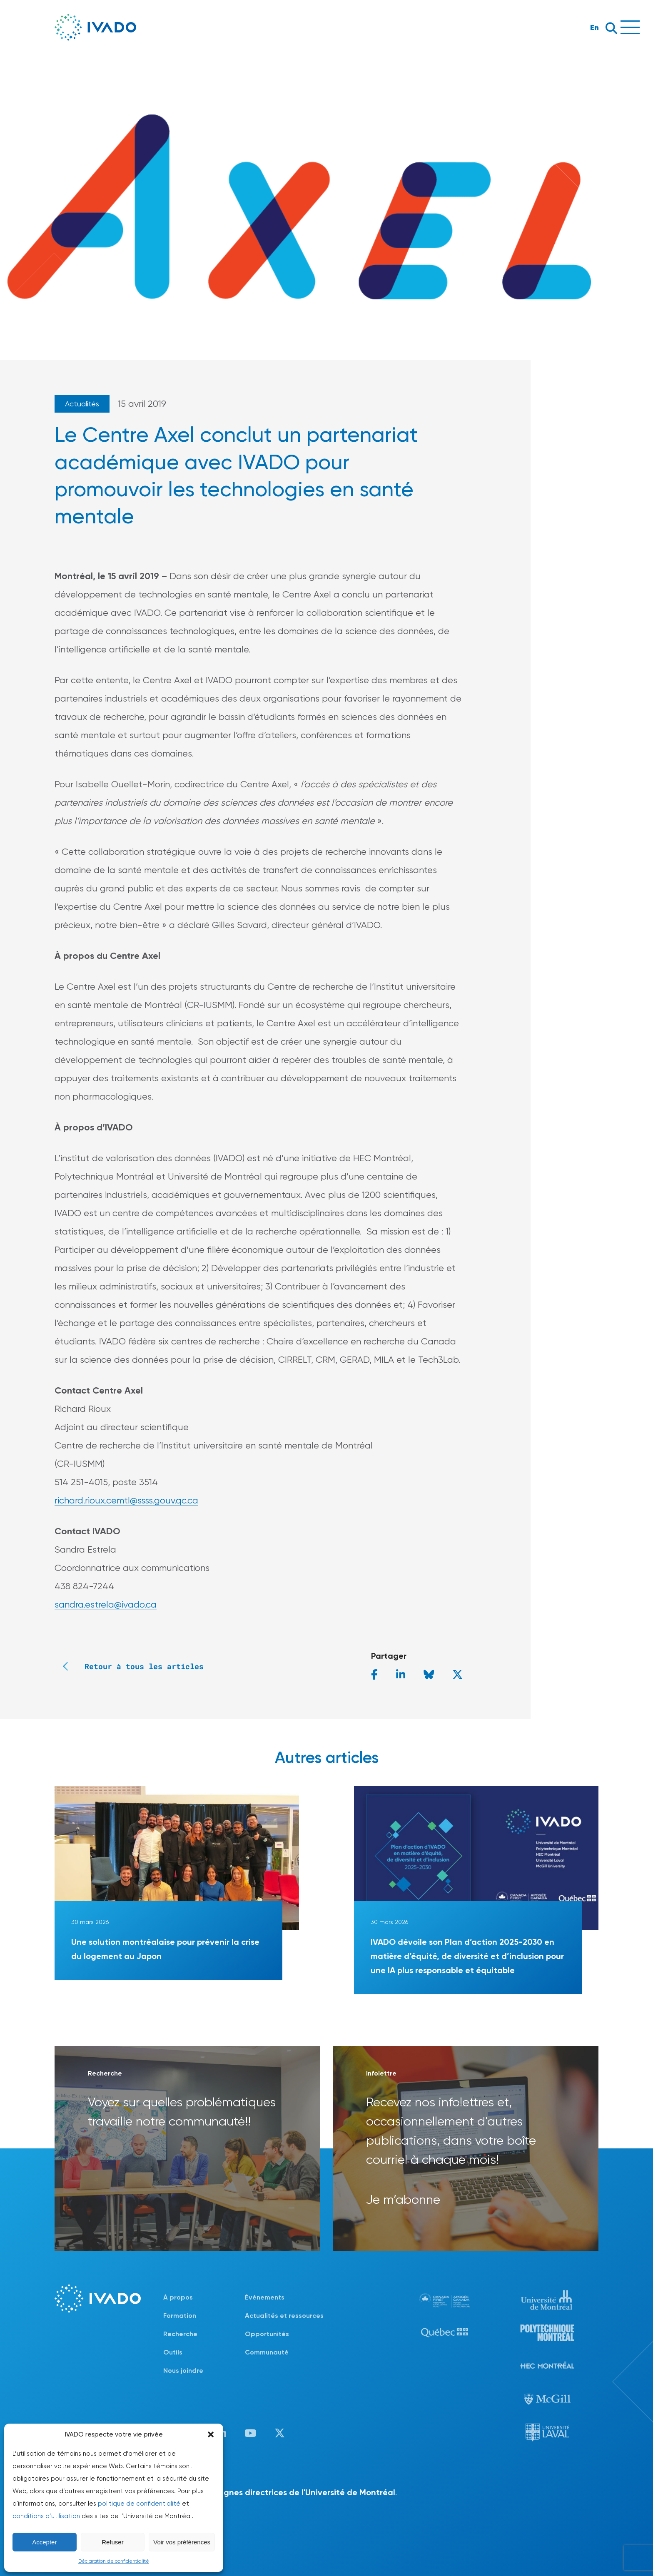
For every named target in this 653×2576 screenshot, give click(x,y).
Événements (264, 2297)
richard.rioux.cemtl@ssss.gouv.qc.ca (126, 1500)
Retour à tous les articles (129, 1666)
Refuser (113, 2542)
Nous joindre (183, 2370)
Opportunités (267, 2334)
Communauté (267, 2352)
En (594, 27)
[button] (211, 2434)
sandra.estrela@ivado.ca (106, 1604)
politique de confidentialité (139, 2503)
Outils (172, 2352)
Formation (179, 2316)
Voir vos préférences (181, 2542)
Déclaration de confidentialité (113, 2561)
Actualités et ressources (284, 2316)
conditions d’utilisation (46, 2516)
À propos (178, 2297)
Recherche (180, 2334)
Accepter (44, 2542)
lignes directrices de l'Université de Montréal (307, 2492)
